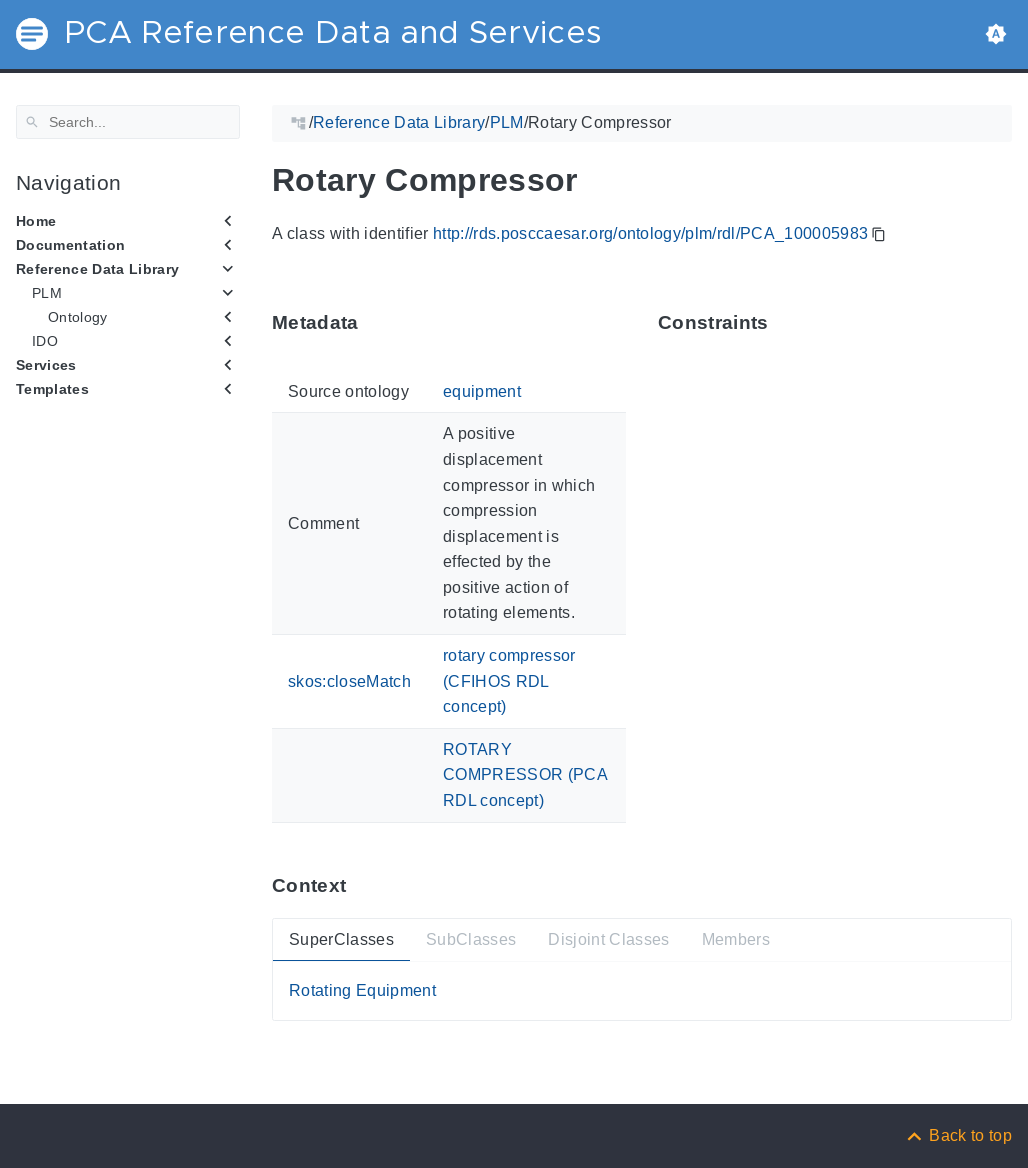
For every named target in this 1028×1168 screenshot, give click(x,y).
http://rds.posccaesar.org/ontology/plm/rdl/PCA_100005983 (650, 233)
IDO (45, 341)
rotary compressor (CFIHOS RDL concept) (509, 681)
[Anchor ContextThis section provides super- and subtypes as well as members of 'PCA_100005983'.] (361, 885)
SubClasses (471, 938)
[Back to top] (958, 1135)
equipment (482, 391)
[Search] (128, 122)
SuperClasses (341, 938)
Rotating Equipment (362, 990)
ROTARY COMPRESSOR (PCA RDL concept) (525, 775)
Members (736, 938)
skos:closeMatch (349, 680)
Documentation (70, 245)
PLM (47, 293)
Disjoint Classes (608, 938)
